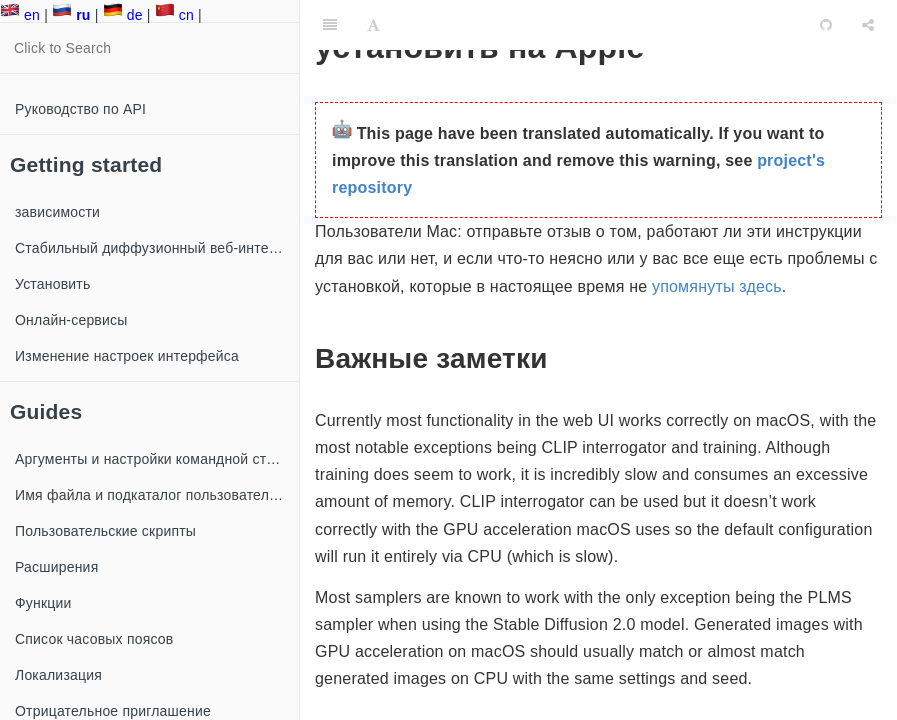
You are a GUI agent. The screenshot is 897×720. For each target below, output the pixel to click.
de (123, 15)
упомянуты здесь (717, 286)
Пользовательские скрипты (105, 531)
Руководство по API (80, 109)
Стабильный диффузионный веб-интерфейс (157, 248)
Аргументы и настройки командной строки (156, 459)
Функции (43, 603)
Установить (52, 284)
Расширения (56, 567)
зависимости (57, 212)
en (20, 15)
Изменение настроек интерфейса (127, 356)
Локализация (58, 675)
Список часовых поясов (94, 639)
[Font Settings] (373, 25)
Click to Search (62, 48)
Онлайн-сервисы (71, 320)
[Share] (868, 25)
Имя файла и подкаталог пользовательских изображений (157, 495)
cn (174, 15)
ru (71, 15)
